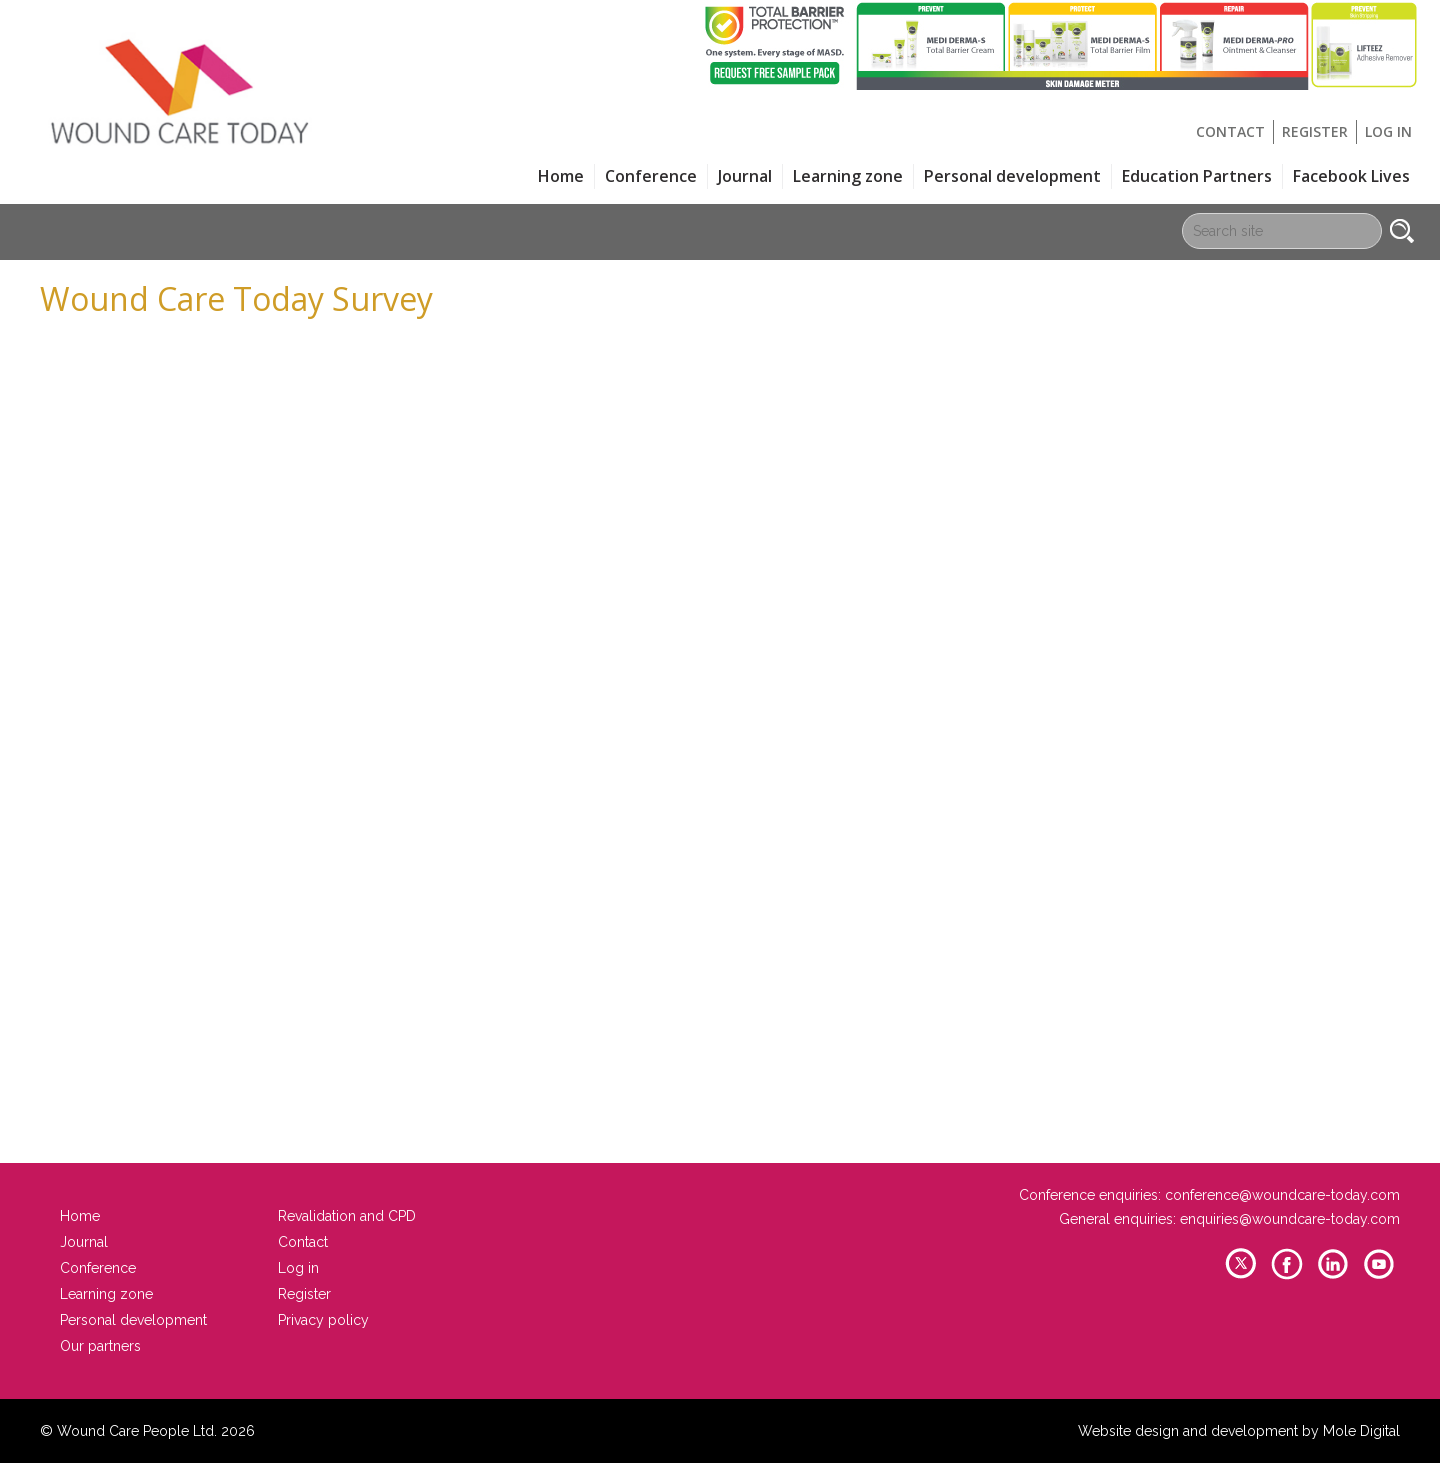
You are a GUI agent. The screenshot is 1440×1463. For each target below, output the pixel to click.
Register (1315, 131)
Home (561, 176)
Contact (1230, 131)
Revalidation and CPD (347, 1216)
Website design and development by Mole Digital (1239, 1431)
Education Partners (1197, 176)
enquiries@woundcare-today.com (1290, 1219)
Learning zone (848, 176)
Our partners (100, 1346)
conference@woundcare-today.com (1282, 1195)
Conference (651, 176)
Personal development (1012, 176)
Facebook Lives (1351, 176)
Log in (1388, 131)
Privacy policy (323, 1320)
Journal (745, 176)
